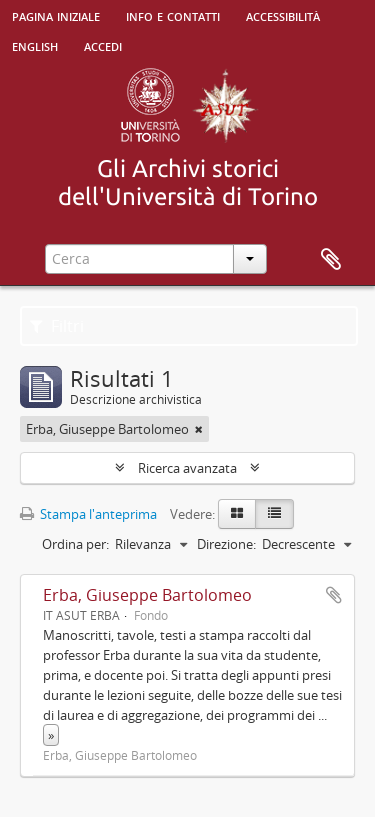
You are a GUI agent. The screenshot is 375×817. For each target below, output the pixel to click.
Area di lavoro (331, 260)
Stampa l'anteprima (88, 514)
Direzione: (226, 544)
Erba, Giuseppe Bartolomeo (147, 595)
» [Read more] (51, 735)
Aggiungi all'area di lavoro (334, 595)
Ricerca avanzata (187, 468)
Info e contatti (173, 15)
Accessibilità (283, 15)
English (35, 45)
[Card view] (237, 514)
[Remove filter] (199, 429)
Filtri (57, 326)
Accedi (103, 45)
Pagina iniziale (56, 15)
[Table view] (274, 514)
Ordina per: (75, 544)
